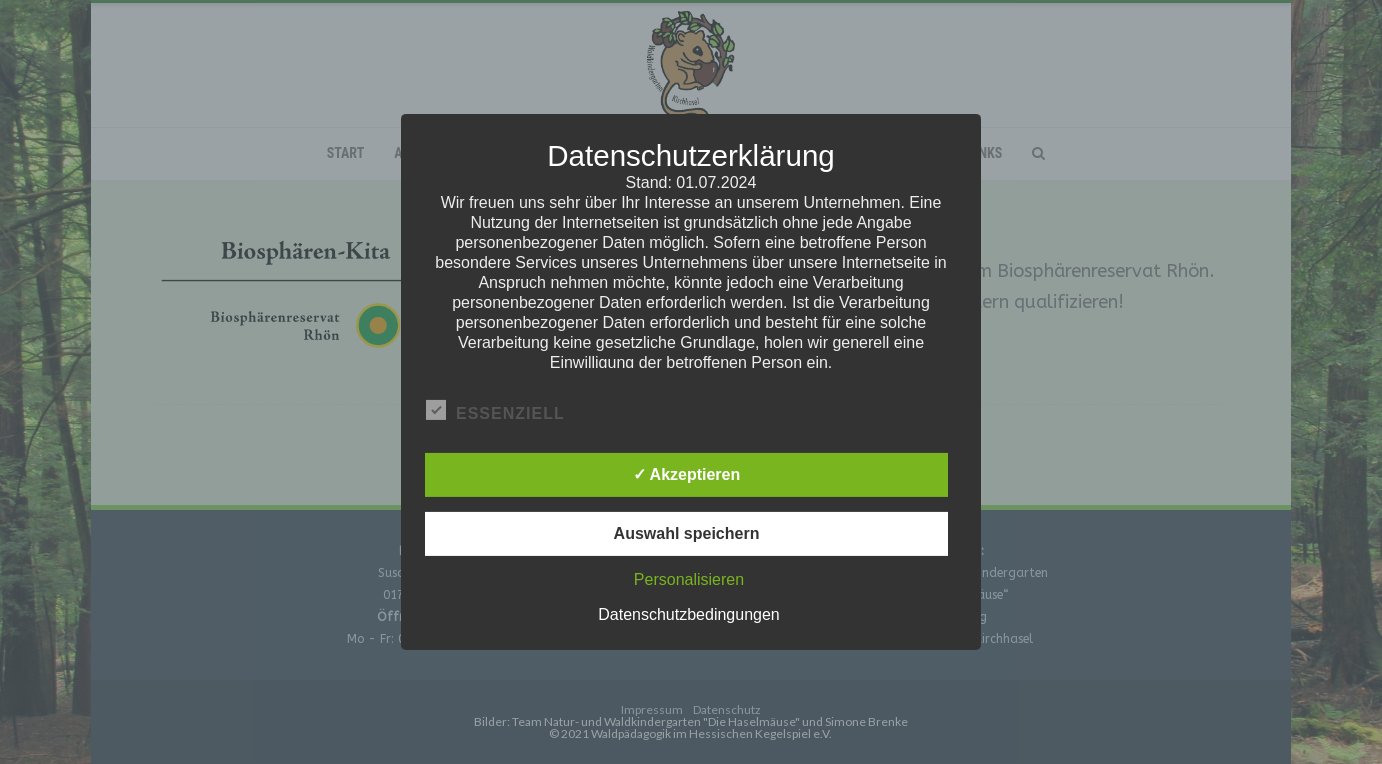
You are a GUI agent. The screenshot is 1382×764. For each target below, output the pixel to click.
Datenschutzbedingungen (688, 614)
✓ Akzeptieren (687, 474)
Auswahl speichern (687, 533)
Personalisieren (689, 579)
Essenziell (495, 411)
